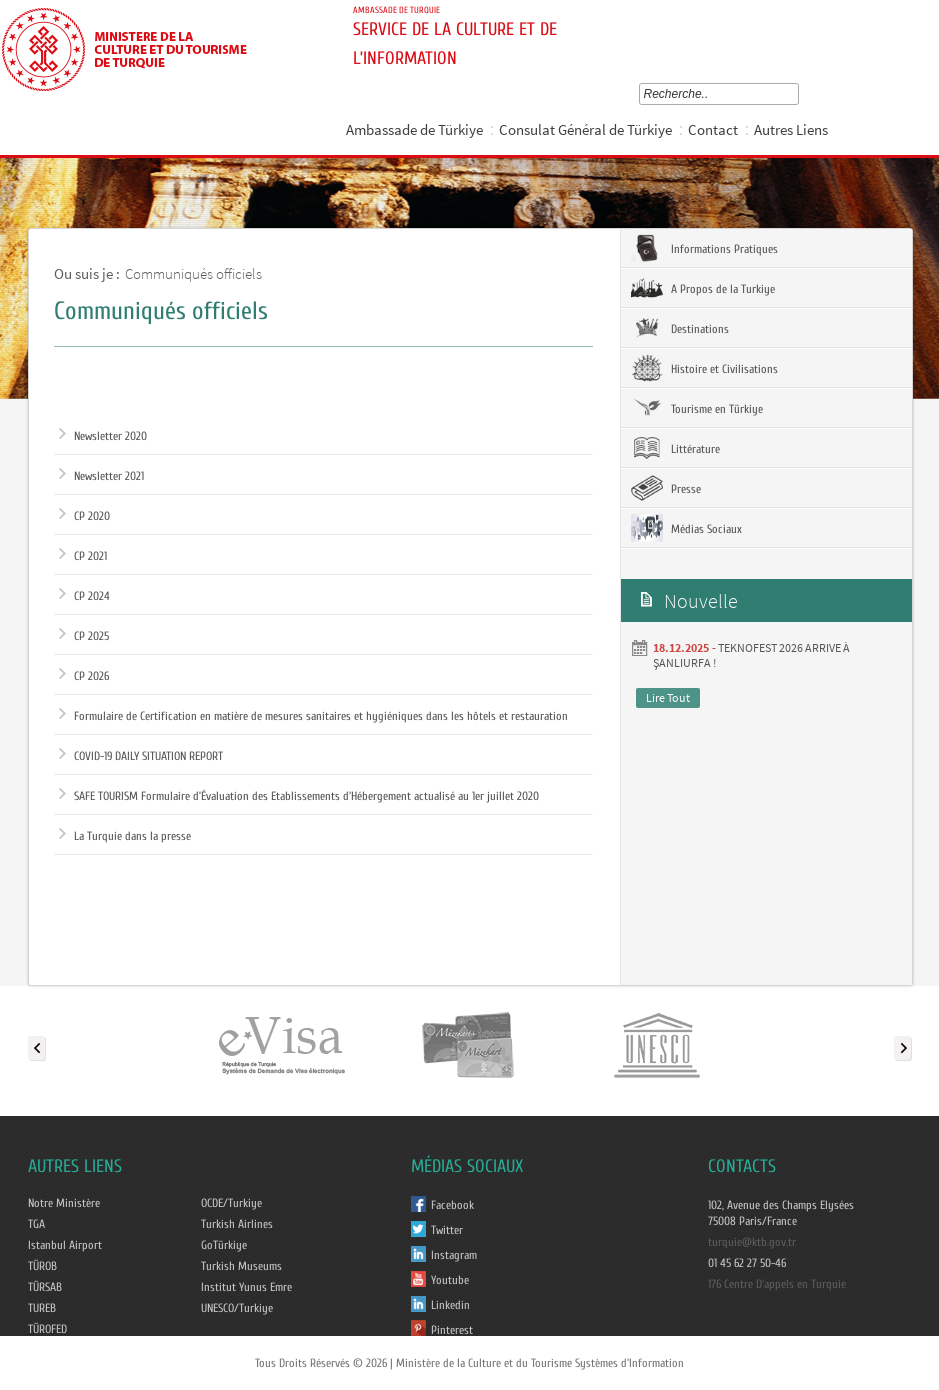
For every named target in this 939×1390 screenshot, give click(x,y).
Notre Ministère (64, 1203)
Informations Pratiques (704, 248)
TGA (36, 1224)
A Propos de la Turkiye (703, 288)
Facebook (452, 1205)
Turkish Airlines (237, 1224)
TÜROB (42, 1266)
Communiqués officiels (193, 273)
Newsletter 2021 (101, 476)
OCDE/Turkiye (231, 1203)
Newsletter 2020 (103, 436)
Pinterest (452, 1330)
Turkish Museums (241, 1266)
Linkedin (450, 1305)
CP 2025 (84, 636)
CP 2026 (84, 676)
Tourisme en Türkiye (697, 408)
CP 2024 (84, 596)
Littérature (675, 448)
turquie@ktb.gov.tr (752, 1242)
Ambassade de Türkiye (414, 129)
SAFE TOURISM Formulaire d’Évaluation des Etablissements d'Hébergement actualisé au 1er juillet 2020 (299, 796)
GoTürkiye (224, 1245)
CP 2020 (84, 516)
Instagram (454, 1255)
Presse (666, 488)
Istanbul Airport (65, 1245)
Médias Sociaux (686, 528)
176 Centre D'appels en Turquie (777, 1284)
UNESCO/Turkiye (237, 1308)
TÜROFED (47, 1329)
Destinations (680, 328)
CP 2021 (83, 556)
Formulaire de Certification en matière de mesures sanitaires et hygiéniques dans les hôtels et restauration (313, 716)
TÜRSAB (45, 1287)
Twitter (447, 1230)
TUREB (42, 1308)
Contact (713, 129)
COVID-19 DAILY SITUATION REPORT (141, 756)
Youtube (450, 1280)
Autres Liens (791, 129)
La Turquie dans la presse (125, 836)
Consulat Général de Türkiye (585, 129)
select (797, 94)
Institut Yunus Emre (246, 1287)
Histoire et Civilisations (704, 368)
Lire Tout (668, 697)
